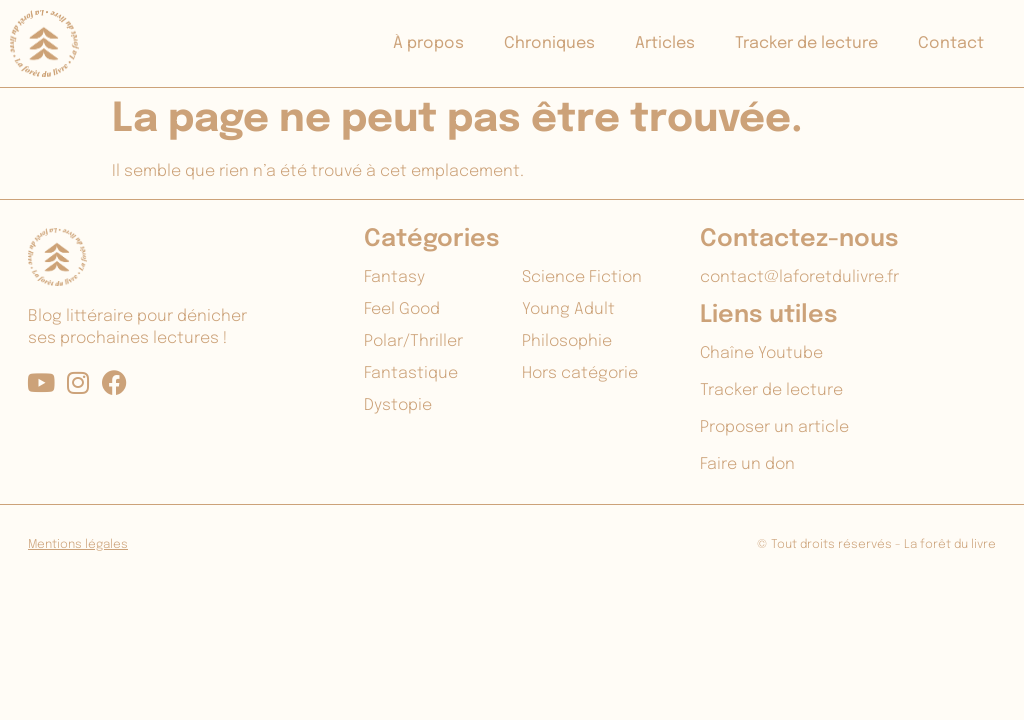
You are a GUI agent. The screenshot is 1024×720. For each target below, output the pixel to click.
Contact (951, 43)
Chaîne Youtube (761, 353)
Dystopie (398, 405)
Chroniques (549, 43)
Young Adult (568, 309)
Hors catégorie (580, 373)
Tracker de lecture (806, 43)
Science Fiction (582, 277)
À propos (428, 43)
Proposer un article (774, 427)
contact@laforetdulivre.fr (799, 277)
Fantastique (411, 373)
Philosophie (567, 341)
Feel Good (402, 309)
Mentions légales (78, 545)
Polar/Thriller (413, 341)
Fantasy (394, 277)
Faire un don (747, 464)
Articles (665, 43)
